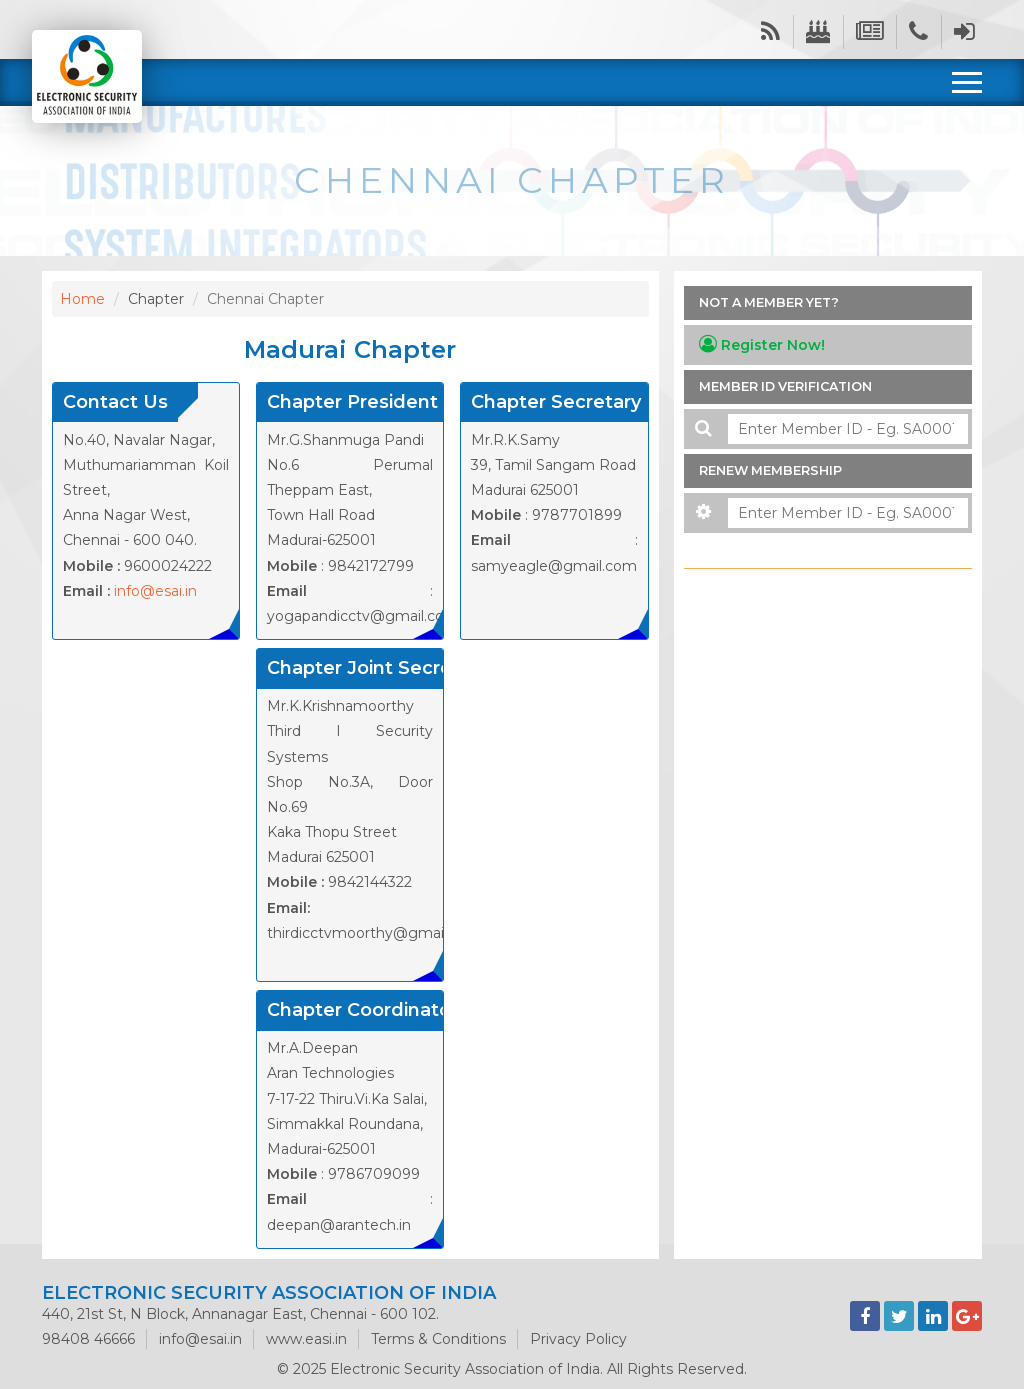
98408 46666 (88, 1339)
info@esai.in (155, 591)
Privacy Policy (578, 1339)
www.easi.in (306, 1339)
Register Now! (762, 344)
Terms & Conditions (438, 1339)
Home (82, 299)
